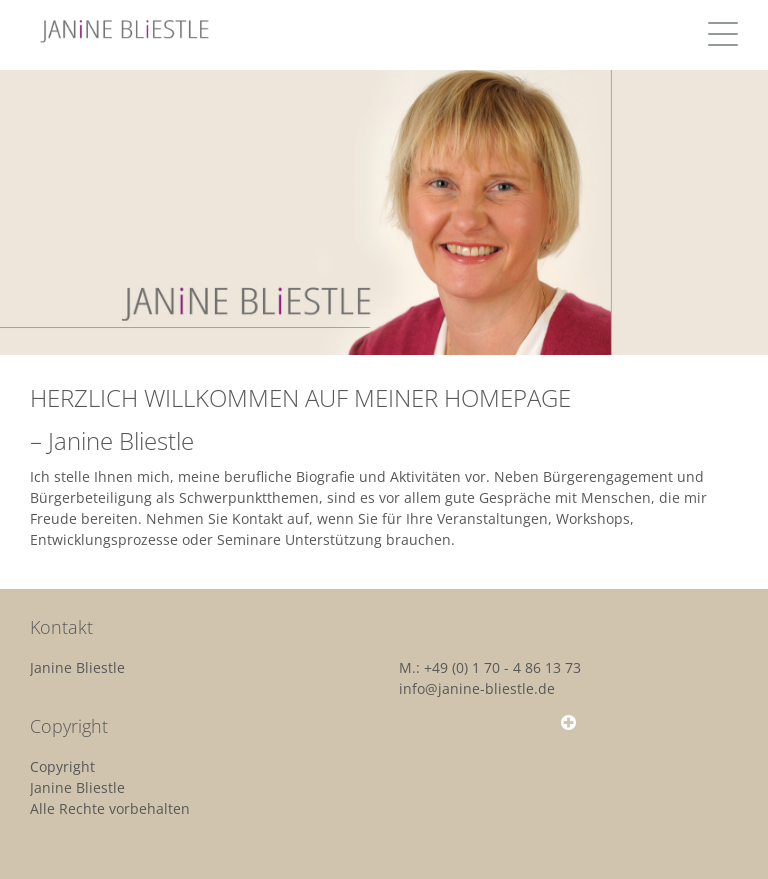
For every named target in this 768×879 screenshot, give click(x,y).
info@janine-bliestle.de (477, 688)
